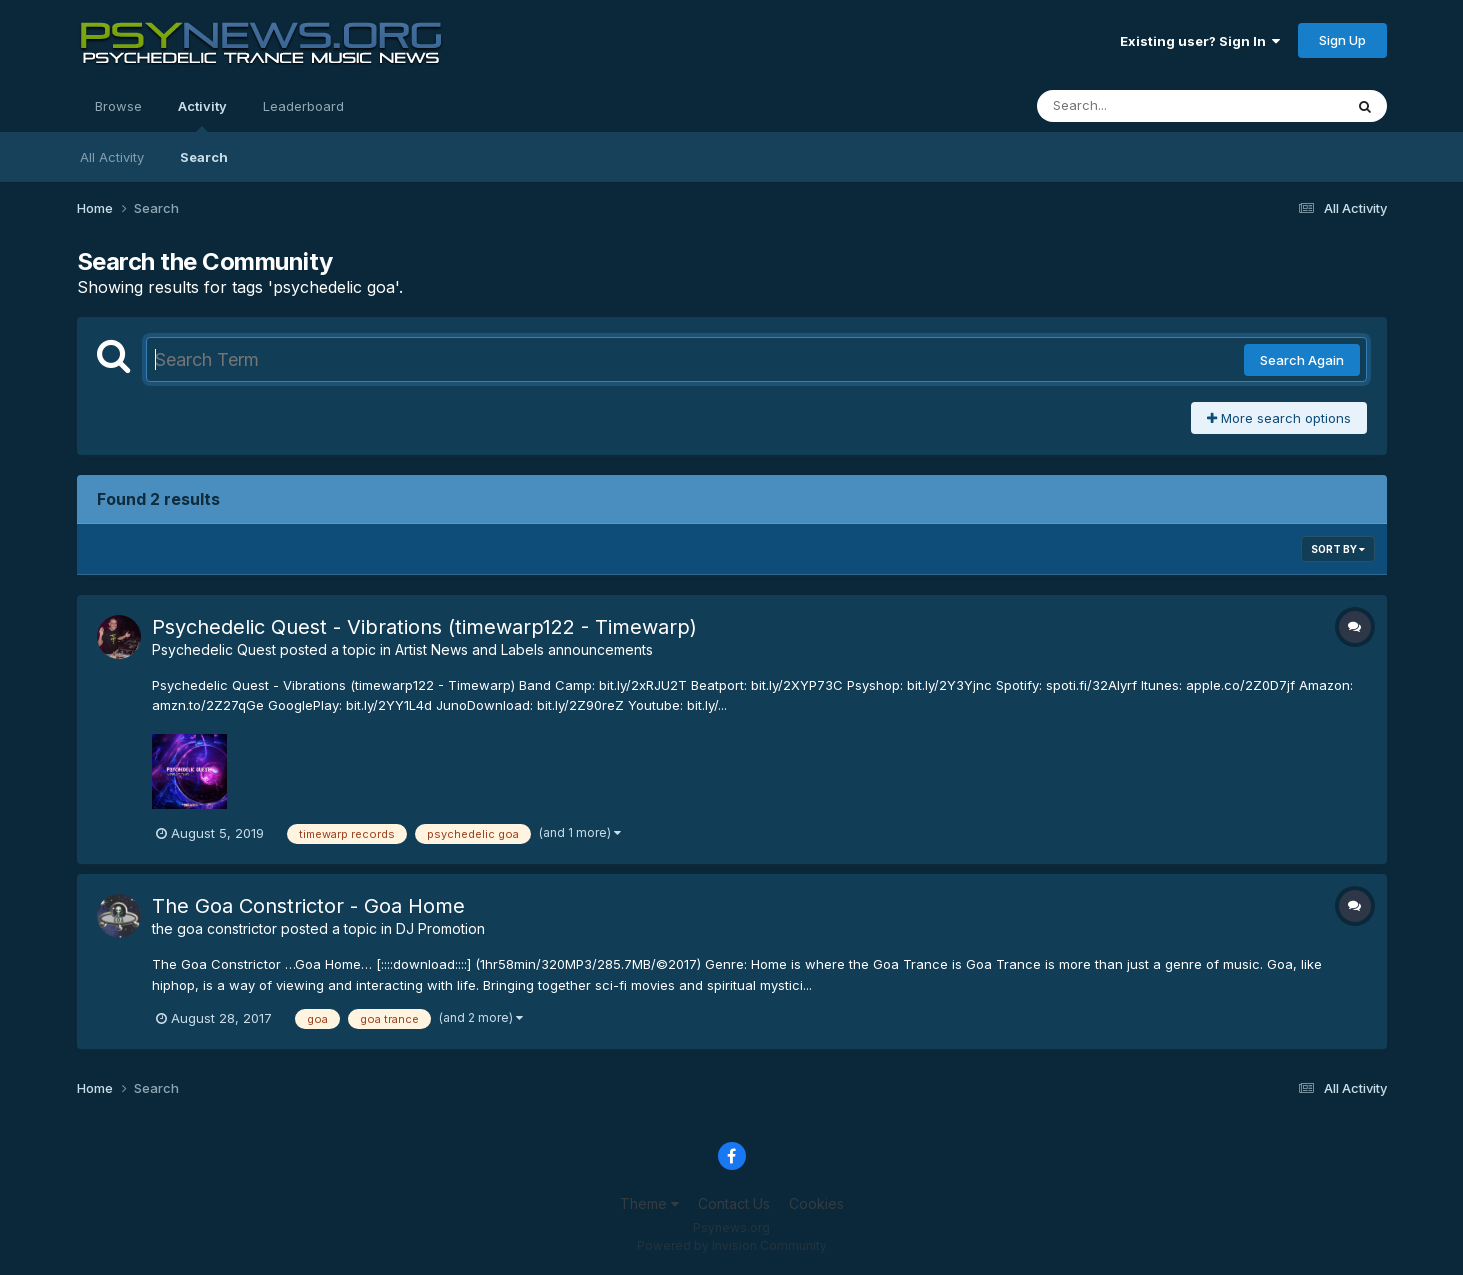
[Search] (1135, 106)
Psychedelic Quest (214, 649)
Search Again (1302, 360)
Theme (649, 1203)
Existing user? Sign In (1200, 41)
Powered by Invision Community (732, 1245)
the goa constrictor (214, 928)
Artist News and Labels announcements (524, 649)
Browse (118, 106)
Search (204, 157)
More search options (1279, 418)
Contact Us (734, 1203)
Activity (202, 115)
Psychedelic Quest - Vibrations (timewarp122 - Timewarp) (424, 627)
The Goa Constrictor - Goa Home (308, 906)
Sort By (1338, 549)
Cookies (816, 1203)
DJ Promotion (440, 928)
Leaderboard (303, 106)
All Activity (112, 157)
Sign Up (1342, 40)
